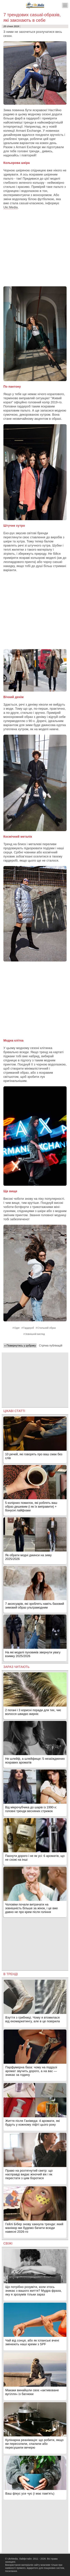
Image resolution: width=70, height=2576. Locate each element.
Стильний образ (46, 1327)
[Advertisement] (35, 248)
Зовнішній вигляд (35, 1334)
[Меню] (65, 5)
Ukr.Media (10, 207)
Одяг (17, 1327)
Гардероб (28, 1327)
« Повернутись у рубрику (20, 1345)
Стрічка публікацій (50, 1345)
